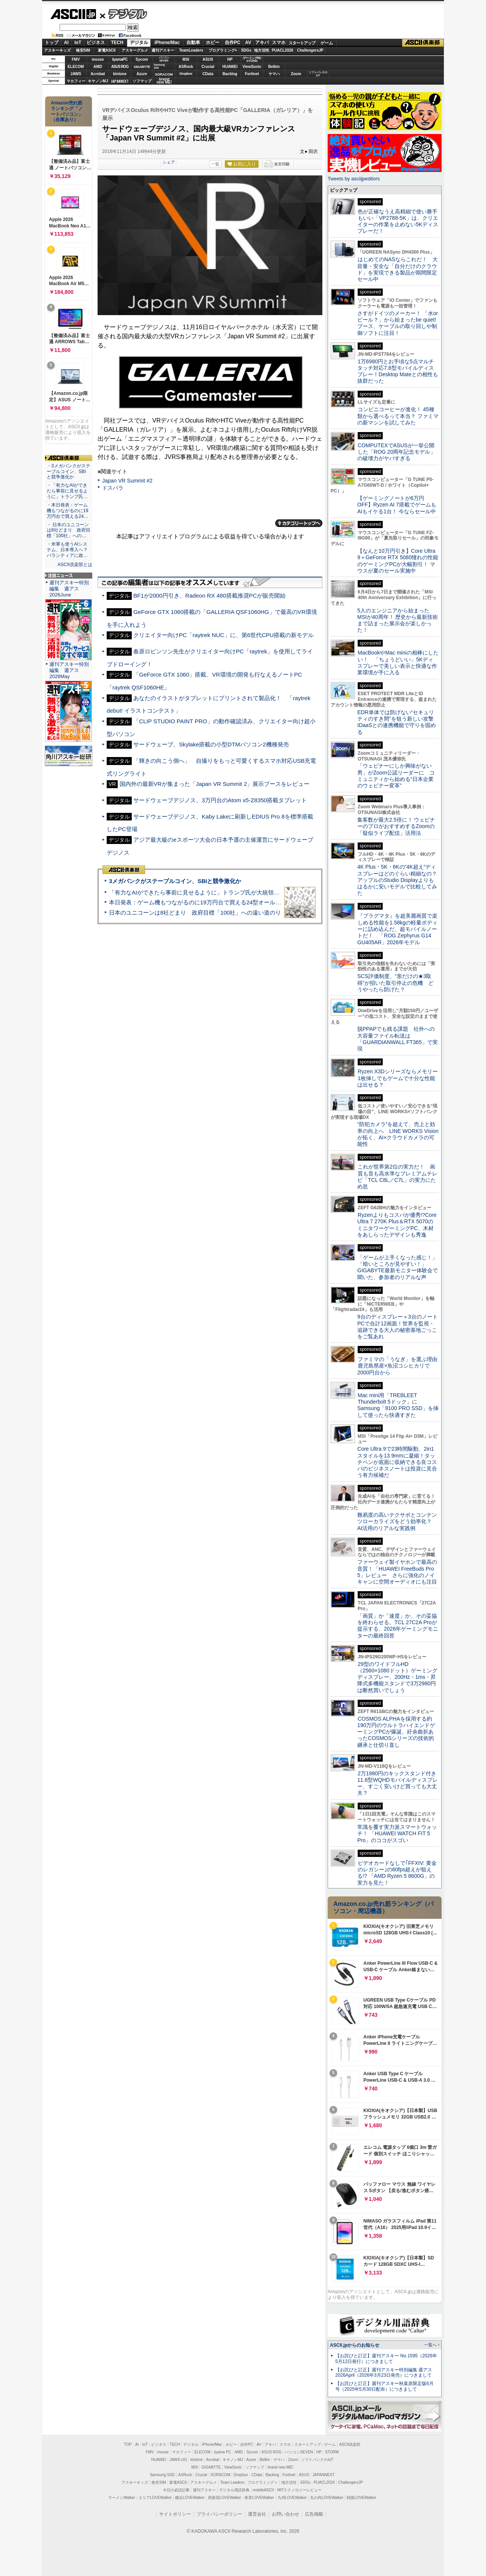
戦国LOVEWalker (361, 2498)
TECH (117, 42)
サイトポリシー (175, 2514)
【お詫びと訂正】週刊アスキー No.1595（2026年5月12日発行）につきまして (386, 2358)
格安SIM (83, 50)
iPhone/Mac (167, 42)
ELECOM (76, 67)
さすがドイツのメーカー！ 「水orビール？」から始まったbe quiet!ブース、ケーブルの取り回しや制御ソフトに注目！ (397, 323)
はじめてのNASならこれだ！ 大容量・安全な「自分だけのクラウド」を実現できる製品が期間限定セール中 (397, 269)
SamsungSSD (159, 66)
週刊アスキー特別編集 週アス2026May (69, 670)
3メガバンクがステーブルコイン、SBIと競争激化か (175, 881)
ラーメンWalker (121, 2498)
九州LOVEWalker (292, 2498)
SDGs (246, 50)
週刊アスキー (162, 50)
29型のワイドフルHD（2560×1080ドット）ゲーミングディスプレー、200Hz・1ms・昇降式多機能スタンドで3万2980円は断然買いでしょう (397, 1677)
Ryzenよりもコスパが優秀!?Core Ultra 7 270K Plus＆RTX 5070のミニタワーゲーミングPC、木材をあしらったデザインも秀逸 (397, 1225)
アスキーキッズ (57, 50)
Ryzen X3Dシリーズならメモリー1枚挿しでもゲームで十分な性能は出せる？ (397, 1078)
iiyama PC (222, 2452)
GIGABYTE (142, 67)
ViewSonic (252, 67)
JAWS (75, 74)
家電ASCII (107, 50)
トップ (51, 42)
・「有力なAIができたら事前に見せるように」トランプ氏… (67, 491)
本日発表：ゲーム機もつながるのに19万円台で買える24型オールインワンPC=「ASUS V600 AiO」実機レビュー (252, 902)
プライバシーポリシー (219, 2514)
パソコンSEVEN (164, 59)
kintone (120, 74)
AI (66, 42)
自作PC (232, 42)
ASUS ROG (119, 67)
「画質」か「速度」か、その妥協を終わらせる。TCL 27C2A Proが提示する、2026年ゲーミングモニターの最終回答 (397, 1626)
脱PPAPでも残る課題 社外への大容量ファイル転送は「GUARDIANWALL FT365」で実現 (397, 1039)
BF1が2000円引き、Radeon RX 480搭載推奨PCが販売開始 (209, 595)
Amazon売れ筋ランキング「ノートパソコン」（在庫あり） (67, 111)
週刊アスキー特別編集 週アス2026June (69, 589)
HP (230, 59)
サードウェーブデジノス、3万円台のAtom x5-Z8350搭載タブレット (220, 800)
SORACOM (220, 2475)
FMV (76, 59)
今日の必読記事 (176, 2490)
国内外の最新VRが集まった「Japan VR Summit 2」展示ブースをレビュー (215, 784)
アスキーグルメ (135, 50)
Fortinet (252, 74)
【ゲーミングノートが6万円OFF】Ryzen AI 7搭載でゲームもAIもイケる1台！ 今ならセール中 (396, 504)
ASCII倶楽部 (422, 43)
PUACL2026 (282, 50)
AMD (97, 67)
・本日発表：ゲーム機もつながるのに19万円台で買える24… (67, 510)
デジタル (123, 13)
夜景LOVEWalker (259, 2498)
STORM (332, 2452)
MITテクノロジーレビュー (299, 2490)
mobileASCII (263, 2490)
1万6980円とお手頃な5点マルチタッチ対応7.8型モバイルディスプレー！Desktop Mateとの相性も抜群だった (397, 371)
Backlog (229, 74)
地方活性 (261, 50)
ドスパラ (112, 488)
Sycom (142, 59)
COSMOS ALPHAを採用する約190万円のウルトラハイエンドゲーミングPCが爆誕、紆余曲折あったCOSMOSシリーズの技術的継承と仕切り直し (396, 1732)
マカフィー (75, 81)
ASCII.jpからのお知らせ (354, 2345)
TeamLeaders (191, 50)
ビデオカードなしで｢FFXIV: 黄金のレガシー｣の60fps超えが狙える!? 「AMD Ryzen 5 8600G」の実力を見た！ (397, 1873)
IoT (77, 42)
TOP (128, 2444)
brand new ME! (280, 2467)
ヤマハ (274, 74)
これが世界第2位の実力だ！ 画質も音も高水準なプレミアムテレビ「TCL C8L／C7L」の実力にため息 (397, 1176)
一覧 (215, 164)
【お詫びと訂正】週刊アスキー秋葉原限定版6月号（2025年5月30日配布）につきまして (384, 2386)
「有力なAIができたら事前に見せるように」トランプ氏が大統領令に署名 (203, 892)
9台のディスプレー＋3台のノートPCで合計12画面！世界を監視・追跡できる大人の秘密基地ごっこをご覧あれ (397, 1326)
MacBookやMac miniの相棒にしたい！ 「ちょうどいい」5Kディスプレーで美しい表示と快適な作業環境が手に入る (398, 662)
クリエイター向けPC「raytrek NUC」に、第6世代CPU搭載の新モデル (223, 635)
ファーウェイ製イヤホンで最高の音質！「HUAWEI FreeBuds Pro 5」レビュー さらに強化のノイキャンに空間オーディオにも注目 (397, 1572)
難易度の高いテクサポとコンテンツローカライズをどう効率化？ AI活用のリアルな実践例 (398, 1521)
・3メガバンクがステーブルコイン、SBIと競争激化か (68, 471)
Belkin (273, 67)
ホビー (212, 42)
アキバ (262, 42)
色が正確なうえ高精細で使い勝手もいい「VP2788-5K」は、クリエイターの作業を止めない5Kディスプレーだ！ (397, 221)
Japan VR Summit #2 (127, 481)
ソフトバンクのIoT (318, 74)
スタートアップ (302, 43)
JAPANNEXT (120, 81)
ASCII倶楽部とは (74, 564)
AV (248, 42)
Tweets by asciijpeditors (354, 178)
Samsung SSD (162, 2475)
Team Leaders (232, 2482)
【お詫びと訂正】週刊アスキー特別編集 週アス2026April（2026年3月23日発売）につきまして (383, 2372)
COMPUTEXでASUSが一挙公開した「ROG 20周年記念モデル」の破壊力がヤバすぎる (396, 452)
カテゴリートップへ (298, 523)
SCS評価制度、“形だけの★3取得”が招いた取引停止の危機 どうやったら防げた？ (395, 982)
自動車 (193, 42)
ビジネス (96, 42)
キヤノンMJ (98, 81)
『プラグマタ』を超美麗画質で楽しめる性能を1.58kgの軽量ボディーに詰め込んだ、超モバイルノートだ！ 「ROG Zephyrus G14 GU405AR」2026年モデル (397, 929)
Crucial (208, 67)
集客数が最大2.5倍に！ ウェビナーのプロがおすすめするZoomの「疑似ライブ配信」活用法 (396, 826)
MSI (186, 59)
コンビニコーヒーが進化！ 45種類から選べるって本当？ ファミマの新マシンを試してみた (398, 416)
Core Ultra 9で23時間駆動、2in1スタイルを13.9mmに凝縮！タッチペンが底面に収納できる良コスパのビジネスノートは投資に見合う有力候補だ (397, 1462)
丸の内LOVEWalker (326, 2498)
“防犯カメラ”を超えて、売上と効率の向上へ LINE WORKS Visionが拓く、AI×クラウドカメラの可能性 (398, 1134)
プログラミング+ (222, 50)
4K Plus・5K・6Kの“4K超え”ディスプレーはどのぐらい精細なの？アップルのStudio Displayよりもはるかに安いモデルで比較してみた (397, 880)
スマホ (279, 42)
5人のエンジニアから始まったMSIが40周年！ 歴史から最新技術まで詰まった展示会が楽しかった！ (397, 620)
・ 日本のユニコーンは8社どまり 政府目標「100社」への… (68, 530)
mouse (98, 59)
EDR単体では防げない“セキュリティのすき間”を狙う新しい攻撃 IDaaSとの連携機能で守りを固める (398, 722)
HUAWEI (230, 67)
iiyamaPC (120, 59)
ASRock (185, 67)
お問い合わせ (285, 2514)
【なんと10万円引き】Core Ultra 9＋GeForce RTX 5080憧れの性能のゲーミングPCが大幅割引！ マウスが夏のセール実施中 (397, 561)
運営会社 (257, 2514)
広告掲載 (314, 2514)
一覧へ (430, 2345)
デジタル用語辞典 (234, 2490)
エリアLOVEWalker (155, 2498)
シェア (169, 162)
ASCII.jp (73, 14)
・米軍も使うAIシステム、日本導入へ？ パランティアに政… (67, 549)
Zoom (296, 74)
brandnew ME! (164, 81)
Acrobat (98, 74)
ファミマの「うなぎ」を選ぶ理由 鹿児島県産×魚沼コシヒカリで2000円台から (400, 1366)
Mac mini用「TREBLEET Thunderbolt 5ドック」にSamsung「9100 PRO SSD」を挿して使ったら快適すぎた (398, 1405)
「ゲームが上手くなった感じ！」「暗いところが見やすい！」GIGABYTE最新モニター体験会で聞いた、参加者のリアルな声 (397, 1267)
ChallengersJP (310, 50)
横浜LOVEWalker (189, 2498)
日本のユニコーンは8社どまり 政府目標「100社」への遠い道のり (195, 912)
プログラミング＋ (263, 2482)
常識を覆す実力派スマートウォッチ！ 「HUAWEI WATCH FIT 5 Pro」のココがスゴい (397, 1833)
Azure (142, 74)
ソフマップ (142, 81)
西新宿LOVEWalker (224, 2498)
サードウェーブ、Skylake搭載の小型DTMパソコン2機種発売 (211, 744)
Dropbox (186, 74)
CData (207, 74)
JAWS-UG (178, 2460)
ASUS (208, 59)
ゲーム (326, 43)
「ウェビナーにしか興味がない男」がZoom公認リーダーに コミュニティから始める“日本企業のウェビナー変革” (396, 776)
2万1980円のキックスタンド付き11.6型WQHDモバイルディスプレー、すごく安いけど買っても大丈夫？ (397, 1783)
